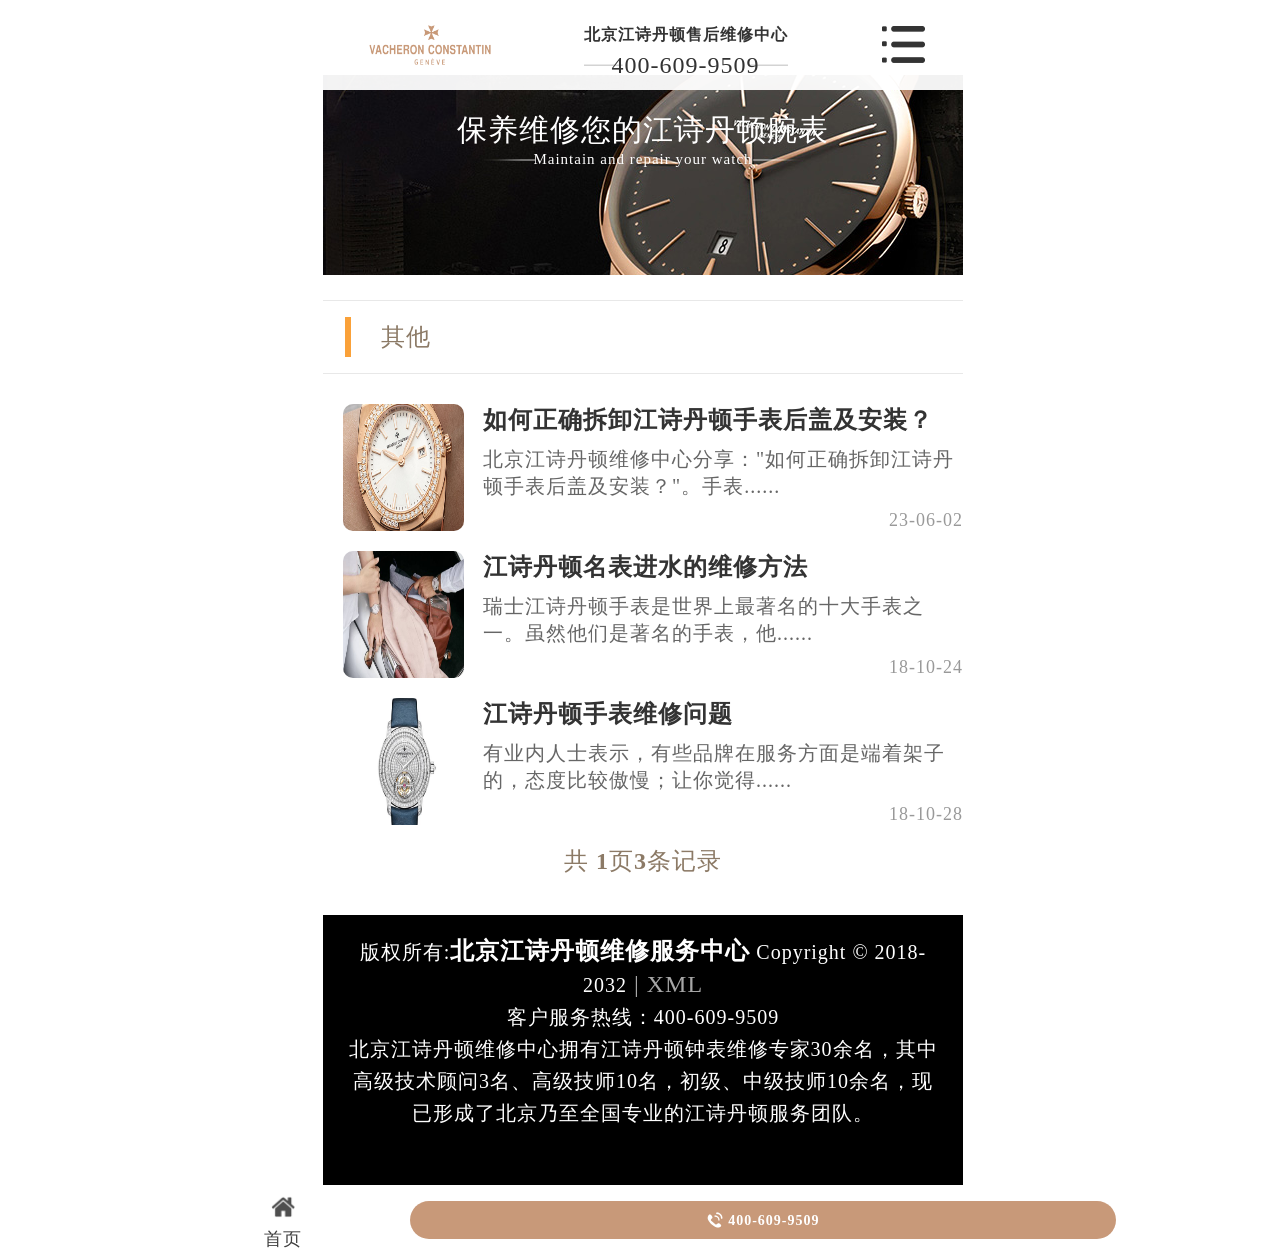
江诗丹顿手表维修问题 (608, 714)
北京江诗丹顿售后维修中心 (686, 34)
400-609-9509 (686, 65)
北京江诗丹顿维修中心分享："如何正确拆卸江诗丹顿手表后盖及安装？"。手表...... (718, 472)
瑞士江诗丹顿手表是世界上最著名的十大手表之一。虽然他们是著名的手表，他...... (703, 619)
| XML (665, 984)
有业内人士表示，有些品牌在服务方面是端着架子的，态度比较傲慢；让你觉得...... (714, 766)
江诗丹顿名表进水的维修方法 (645, 567)
